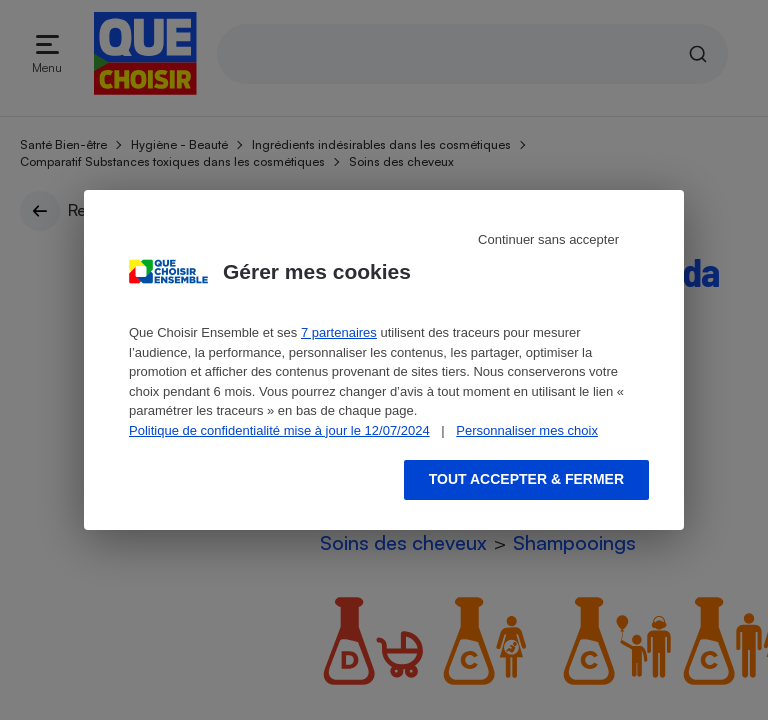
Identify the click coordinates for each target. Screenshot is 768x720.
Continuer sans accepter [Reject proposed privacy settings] (548, 239)
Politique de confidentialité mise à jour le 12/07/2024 (279, 430)
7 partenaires (339, 332)
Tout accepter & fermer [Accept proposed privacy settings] (526, 479)
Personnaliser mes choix (527, 430)
